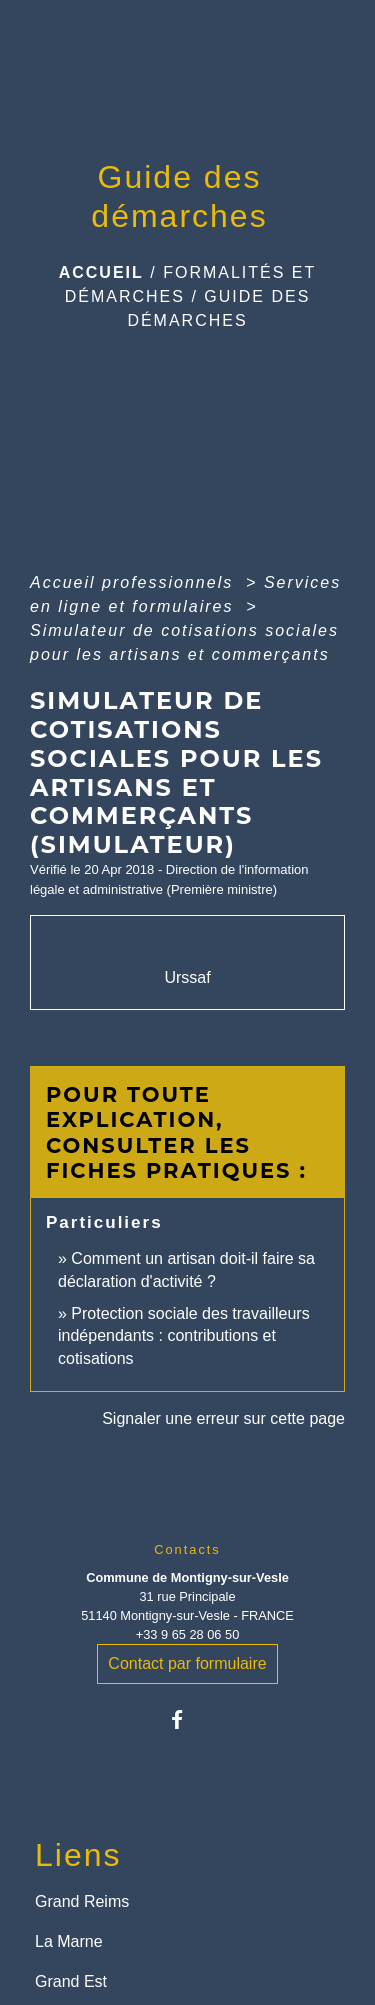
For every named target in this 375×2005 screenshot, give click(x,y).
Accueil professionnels (135, 582)
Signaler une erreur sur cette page (223, 1418)
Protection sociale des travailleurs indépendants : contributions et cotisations (184, 1336)
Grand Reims (82, 1901)
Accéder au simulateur (188, 944)
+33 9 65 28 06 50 (188, 1634)
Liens (78, 1855)
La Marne (69, 1941)
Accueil (101, 272)
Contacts (187, 1549)
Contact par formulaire (187, 1663)
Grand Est (71, 1981)
